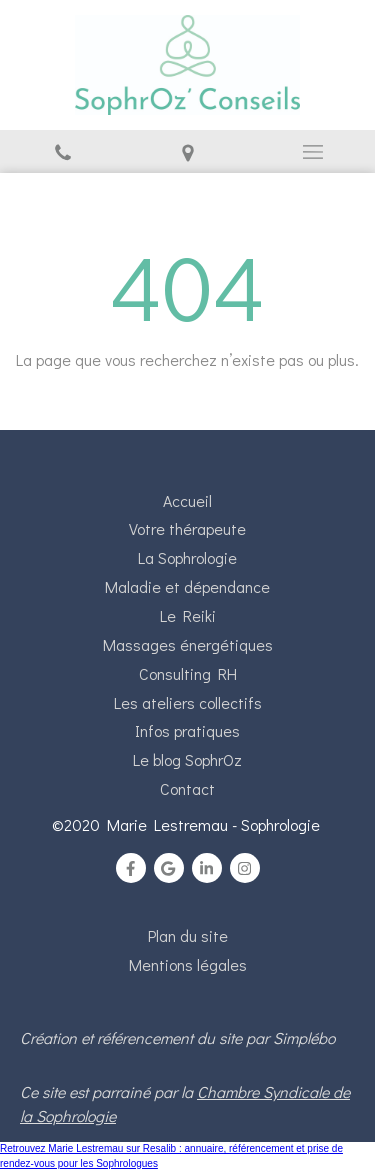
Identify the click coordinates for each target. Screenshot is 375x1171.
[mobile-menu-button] (312, 152)
